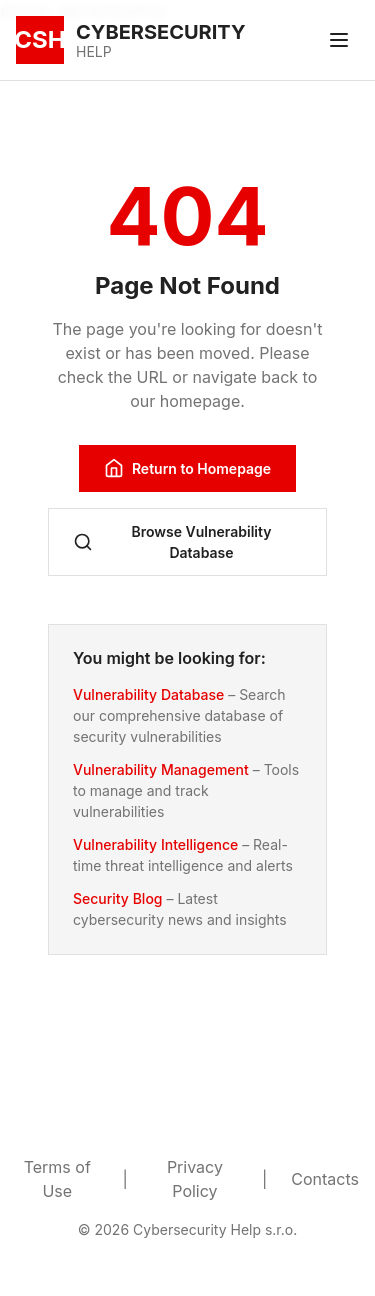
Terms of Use (57, 1179)
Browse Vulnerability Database (172, 542)
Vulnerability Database (148, 694)
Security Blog (118, 898)
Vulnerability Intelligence (155, 844)
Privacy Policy (195, 1179)
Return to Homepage (187, 468)
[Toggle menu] (339, 40)
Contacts (325, 1179)
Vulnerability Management (161, 769)
